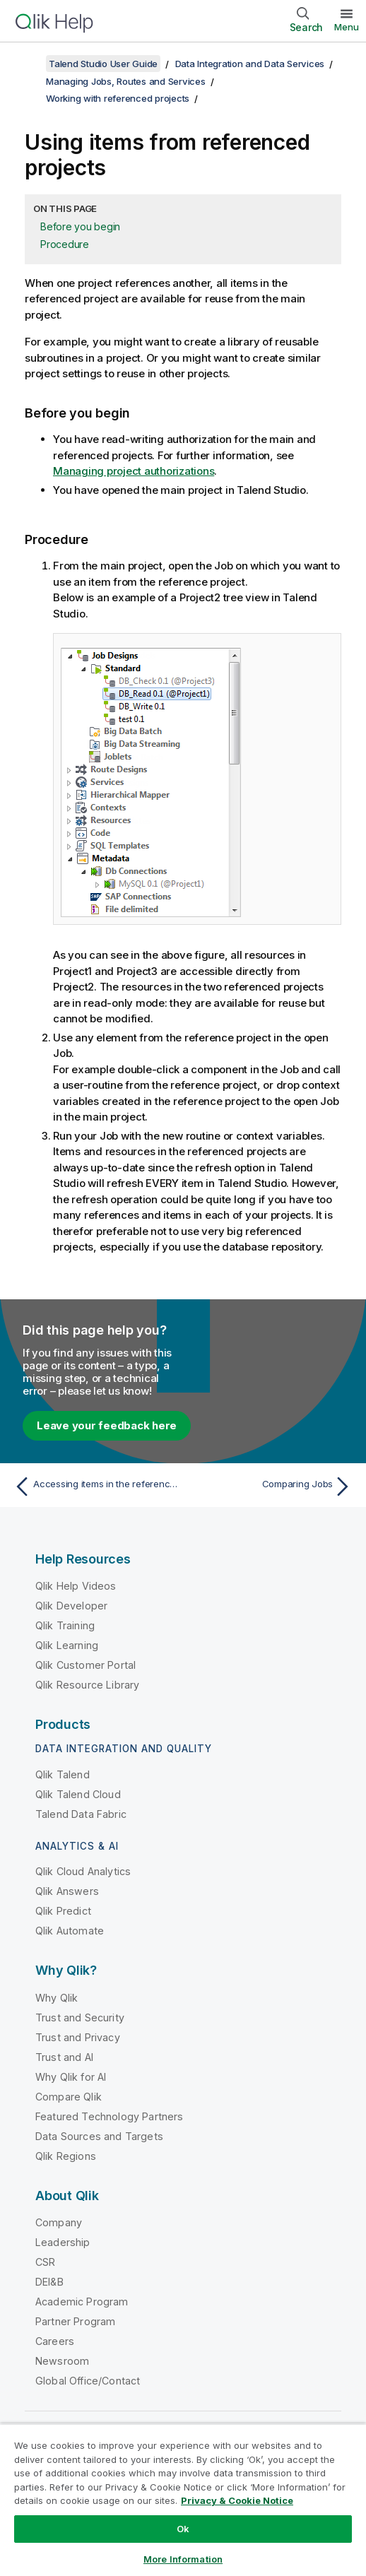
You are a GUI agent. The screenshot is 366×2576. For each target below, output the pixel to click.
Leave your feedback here (107, 1425)
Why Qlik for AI (70, 2077)
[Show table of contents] (28, 63)
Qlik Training (65, 1625)
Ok (183, 2528)
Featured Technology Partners (109, 2116)
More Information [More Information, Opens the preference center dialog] (183, 2559)
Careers (54, 2341)
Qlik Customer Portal (85, 1665)
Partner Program (75, 2321)
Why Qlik (56, 1998)
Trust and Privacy (77, 2037)
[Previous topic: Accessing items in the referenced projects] (95, 1486)
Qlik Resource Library (87, 1685)
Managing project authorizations (133, 471)
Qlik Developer (71, 1606)
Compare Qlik (68, 2097)
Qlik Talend (62, 1774)
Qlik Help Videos (76, 1586)
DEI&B (49, 2282)
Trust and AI (64, 2057)
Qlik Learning (66, 1645)
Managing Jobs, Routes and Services (126, 81)
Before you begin (80, 226)
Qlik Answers (67, 1891)
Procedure (64, 244)
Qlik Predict (63, 1911)
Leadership (62, 2242)
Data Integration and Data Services (250, 63)
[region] (183, 2499)
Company (58, 2222)
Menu (346, 27)
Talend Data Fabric (80, 1814)
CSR (45, 2262)
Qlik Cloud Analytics (83, 1871)
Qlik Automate (69, 1931)
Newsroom (62, 2361)
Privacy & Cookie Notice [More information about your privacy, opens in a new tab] (237, 2500)
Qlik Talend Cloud (78, 1794)
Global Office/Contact (87, 2381)
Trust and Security (79, 2017)
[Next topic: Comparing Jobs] (271, 1486)
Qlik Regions (65, 2156)
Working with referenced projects (117, 98)
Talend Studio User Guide (103, 63)
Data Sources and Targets (99, 2136)
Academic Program (82, 2302)
